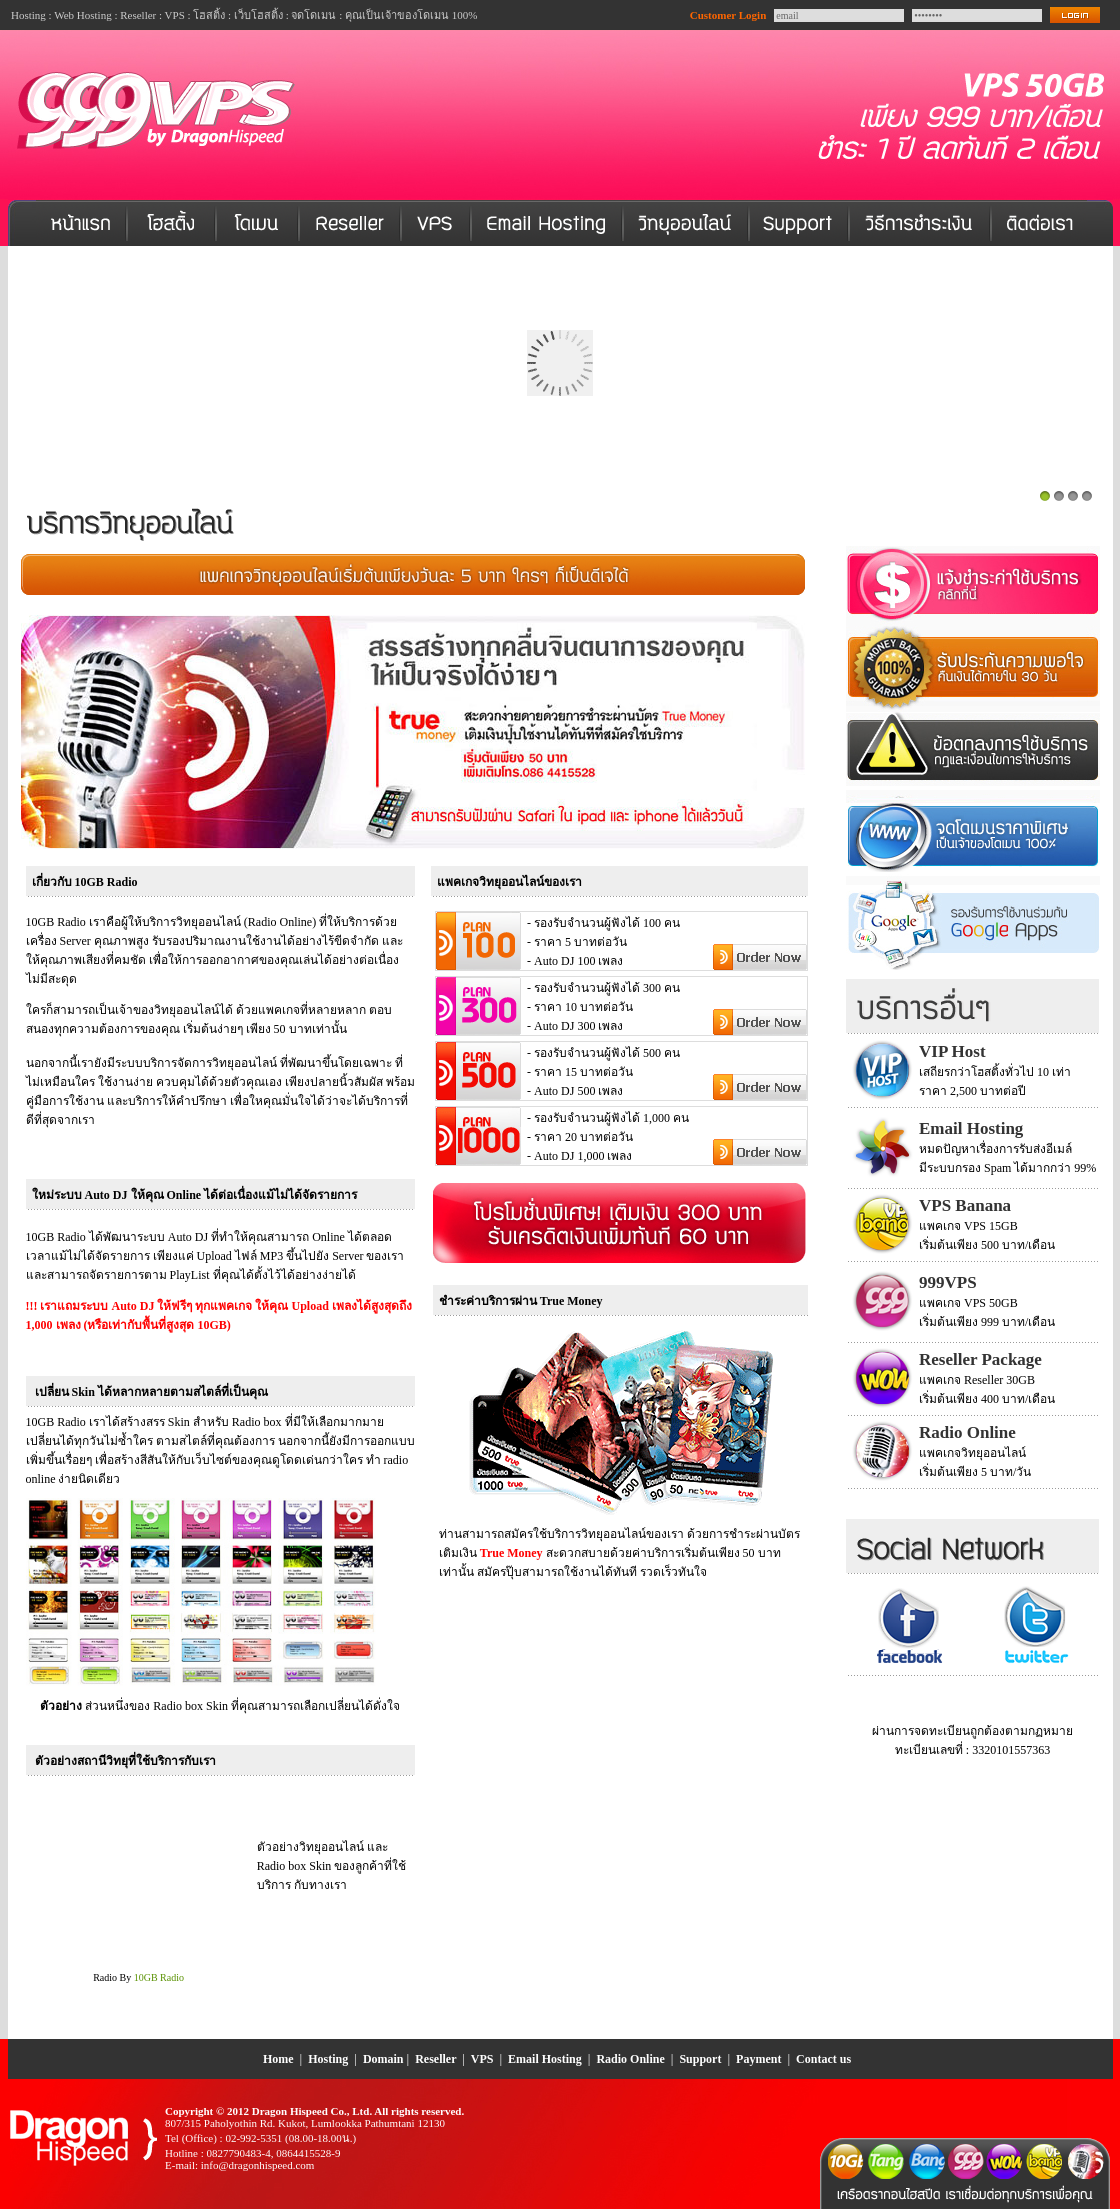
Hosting (328, 2059)
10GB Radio (159, 1977)
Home (278, 2059)
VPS (482, 2059)
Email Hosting (545, 2059)
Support (700, 2059)
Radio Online (631, 2059)
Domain (383, 2059)
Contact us (823, 2059)
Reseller (435, 2059)
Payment (758, 2059)
